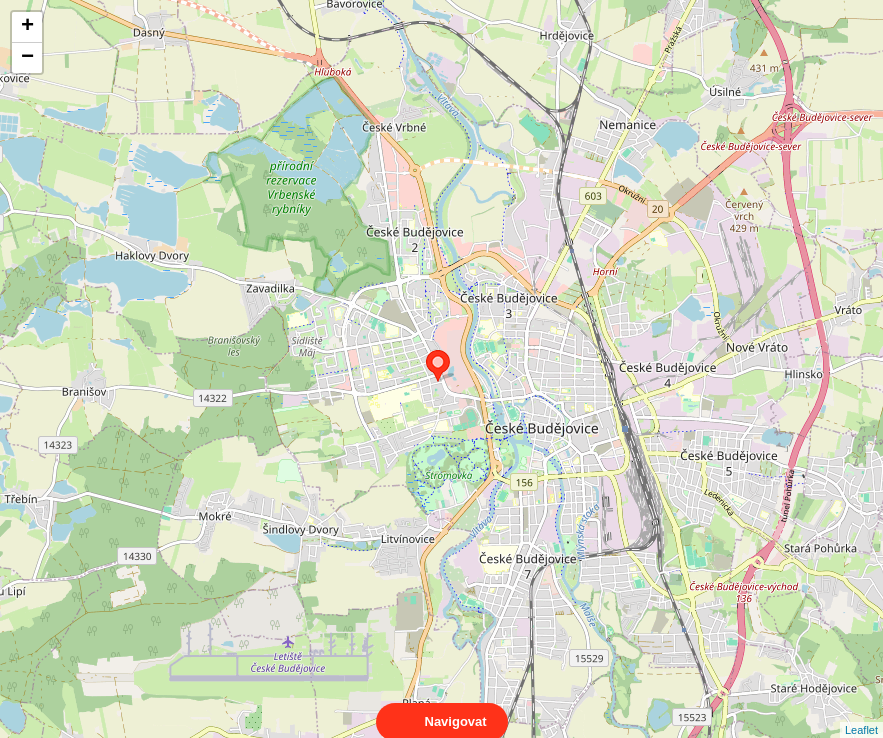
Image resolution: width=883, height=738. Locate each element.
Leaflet (861, 712)
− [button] (27, 58)
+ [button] (27, 27)
